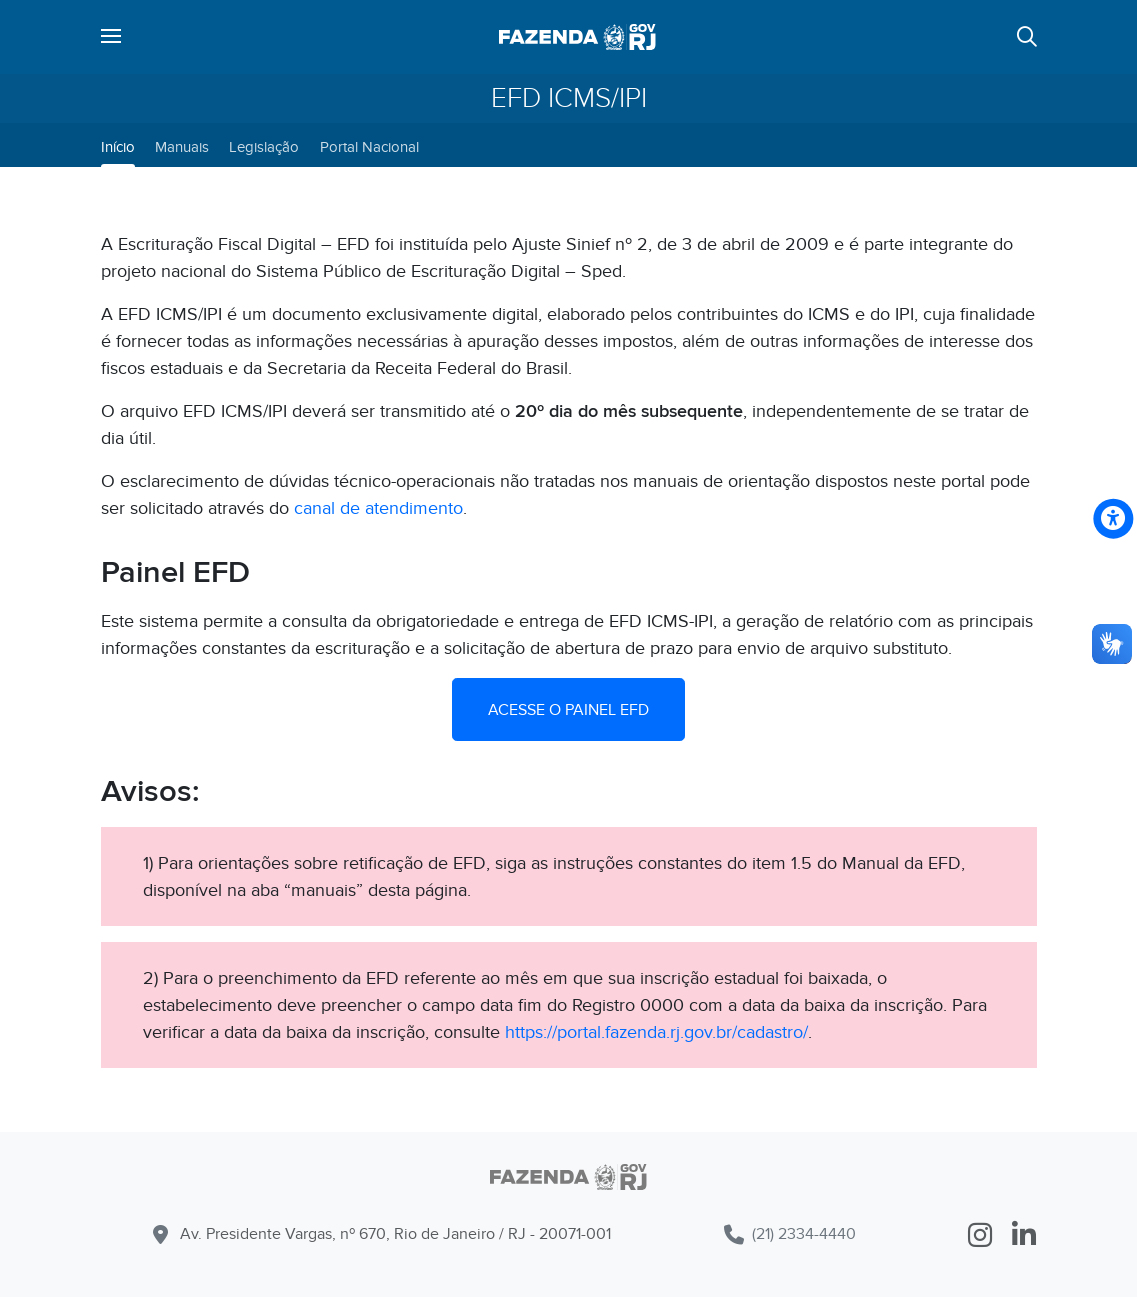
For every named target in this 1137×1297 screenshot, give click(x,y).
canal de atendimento (378, 508)
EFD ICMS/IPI (569, 98)
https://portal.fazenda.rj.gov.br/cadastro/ (656, 1032)
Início (118, 147)
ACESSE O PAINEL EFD (568, 710)
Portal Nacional (369, 147)
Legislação (264, 147)
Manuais (182, 147)
